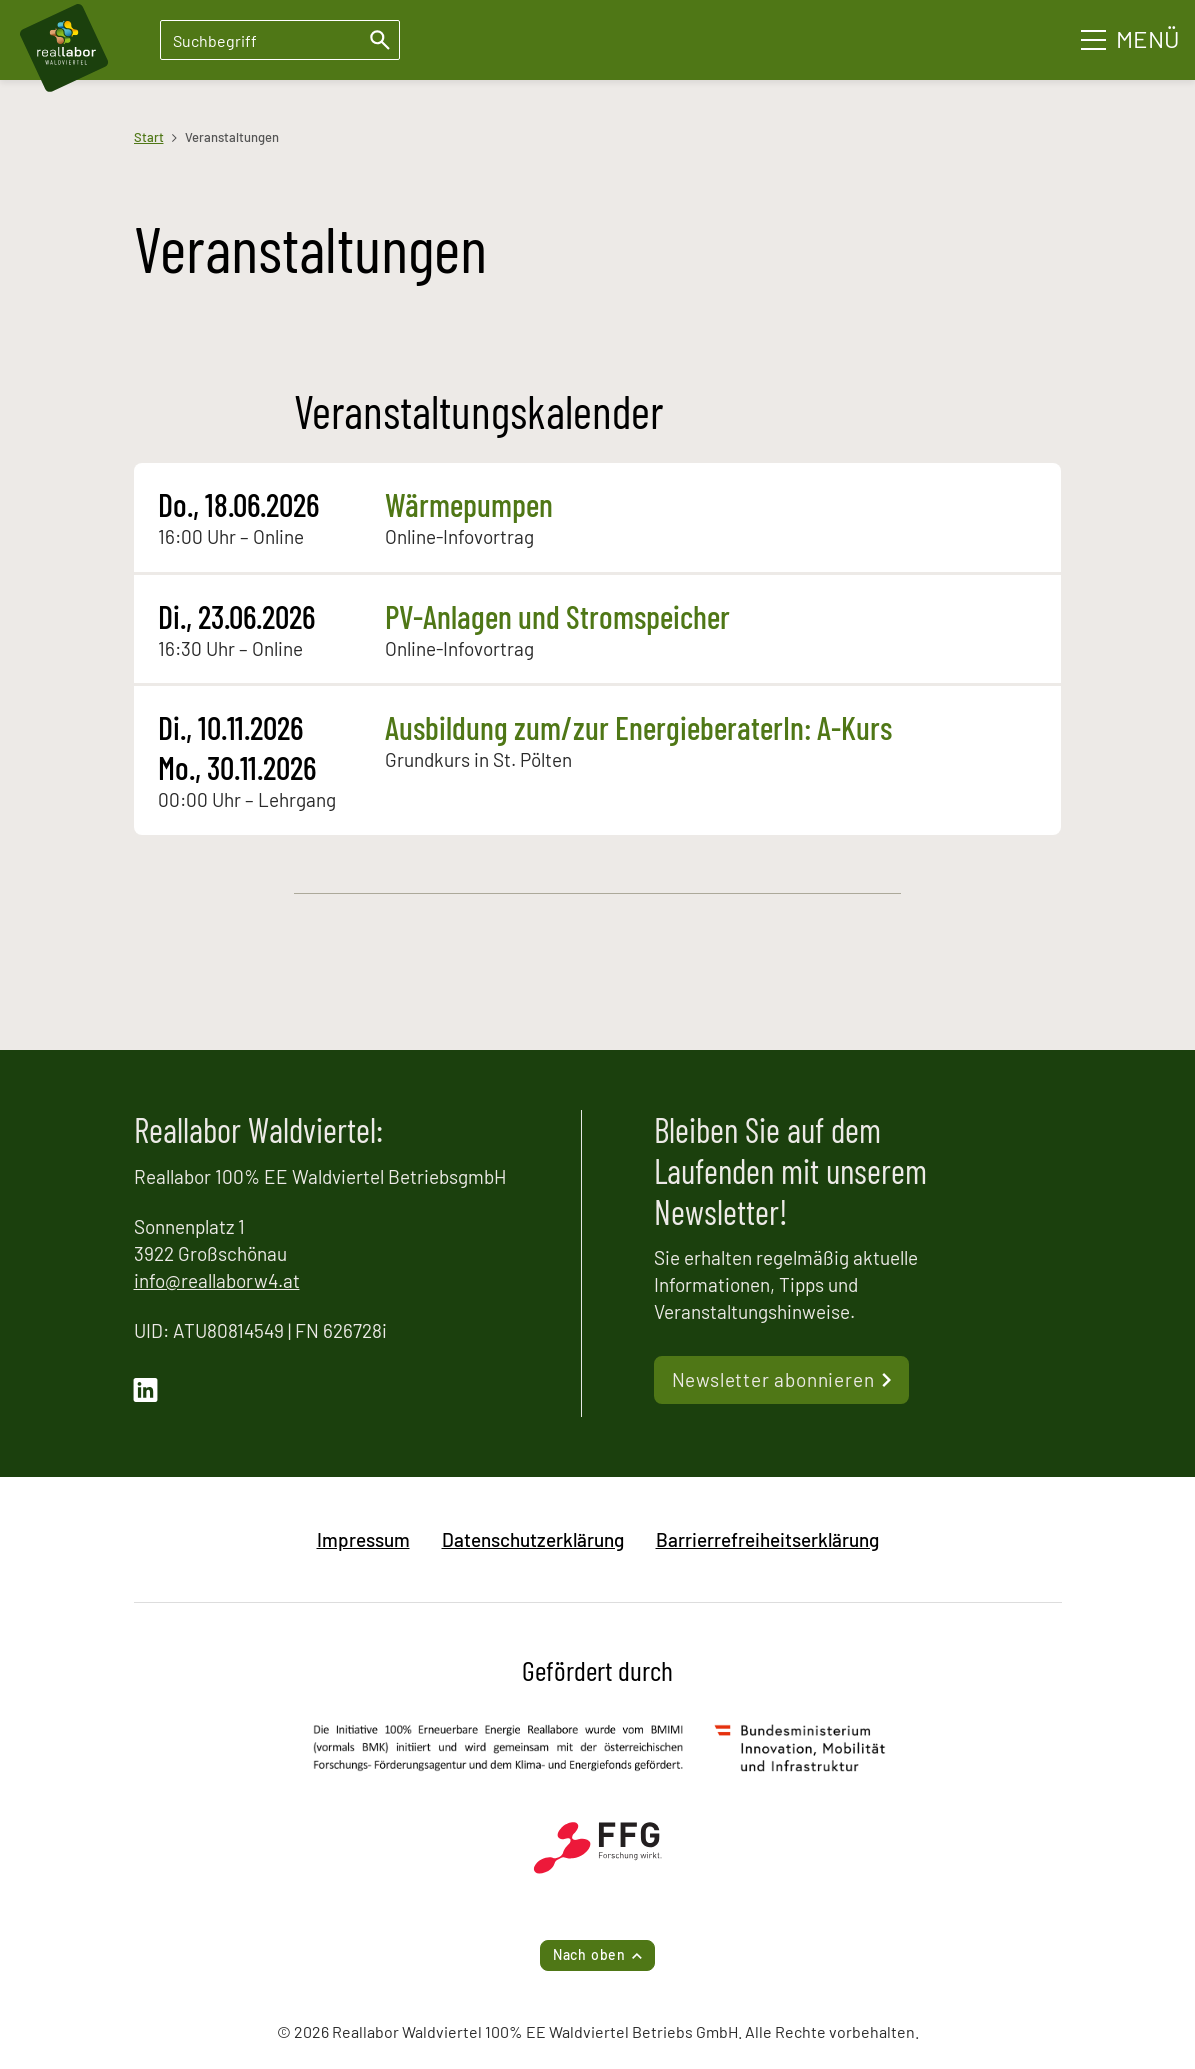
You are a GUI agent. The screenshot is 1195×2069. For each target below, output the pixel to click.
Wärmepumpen (469, 504)
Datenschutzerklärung (533, 1539)
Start (149, 137)
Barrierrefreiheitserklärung (767, 1539)
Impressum (363, 1539)
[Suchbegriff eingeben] (280, 40)
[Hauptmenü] (1130, 40)
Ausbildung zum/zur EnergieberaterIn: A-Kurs (638, 727)
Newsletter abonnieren (773, 1379)
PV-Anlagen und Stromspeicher (557, 616)
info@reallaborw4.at (217, 1280)
